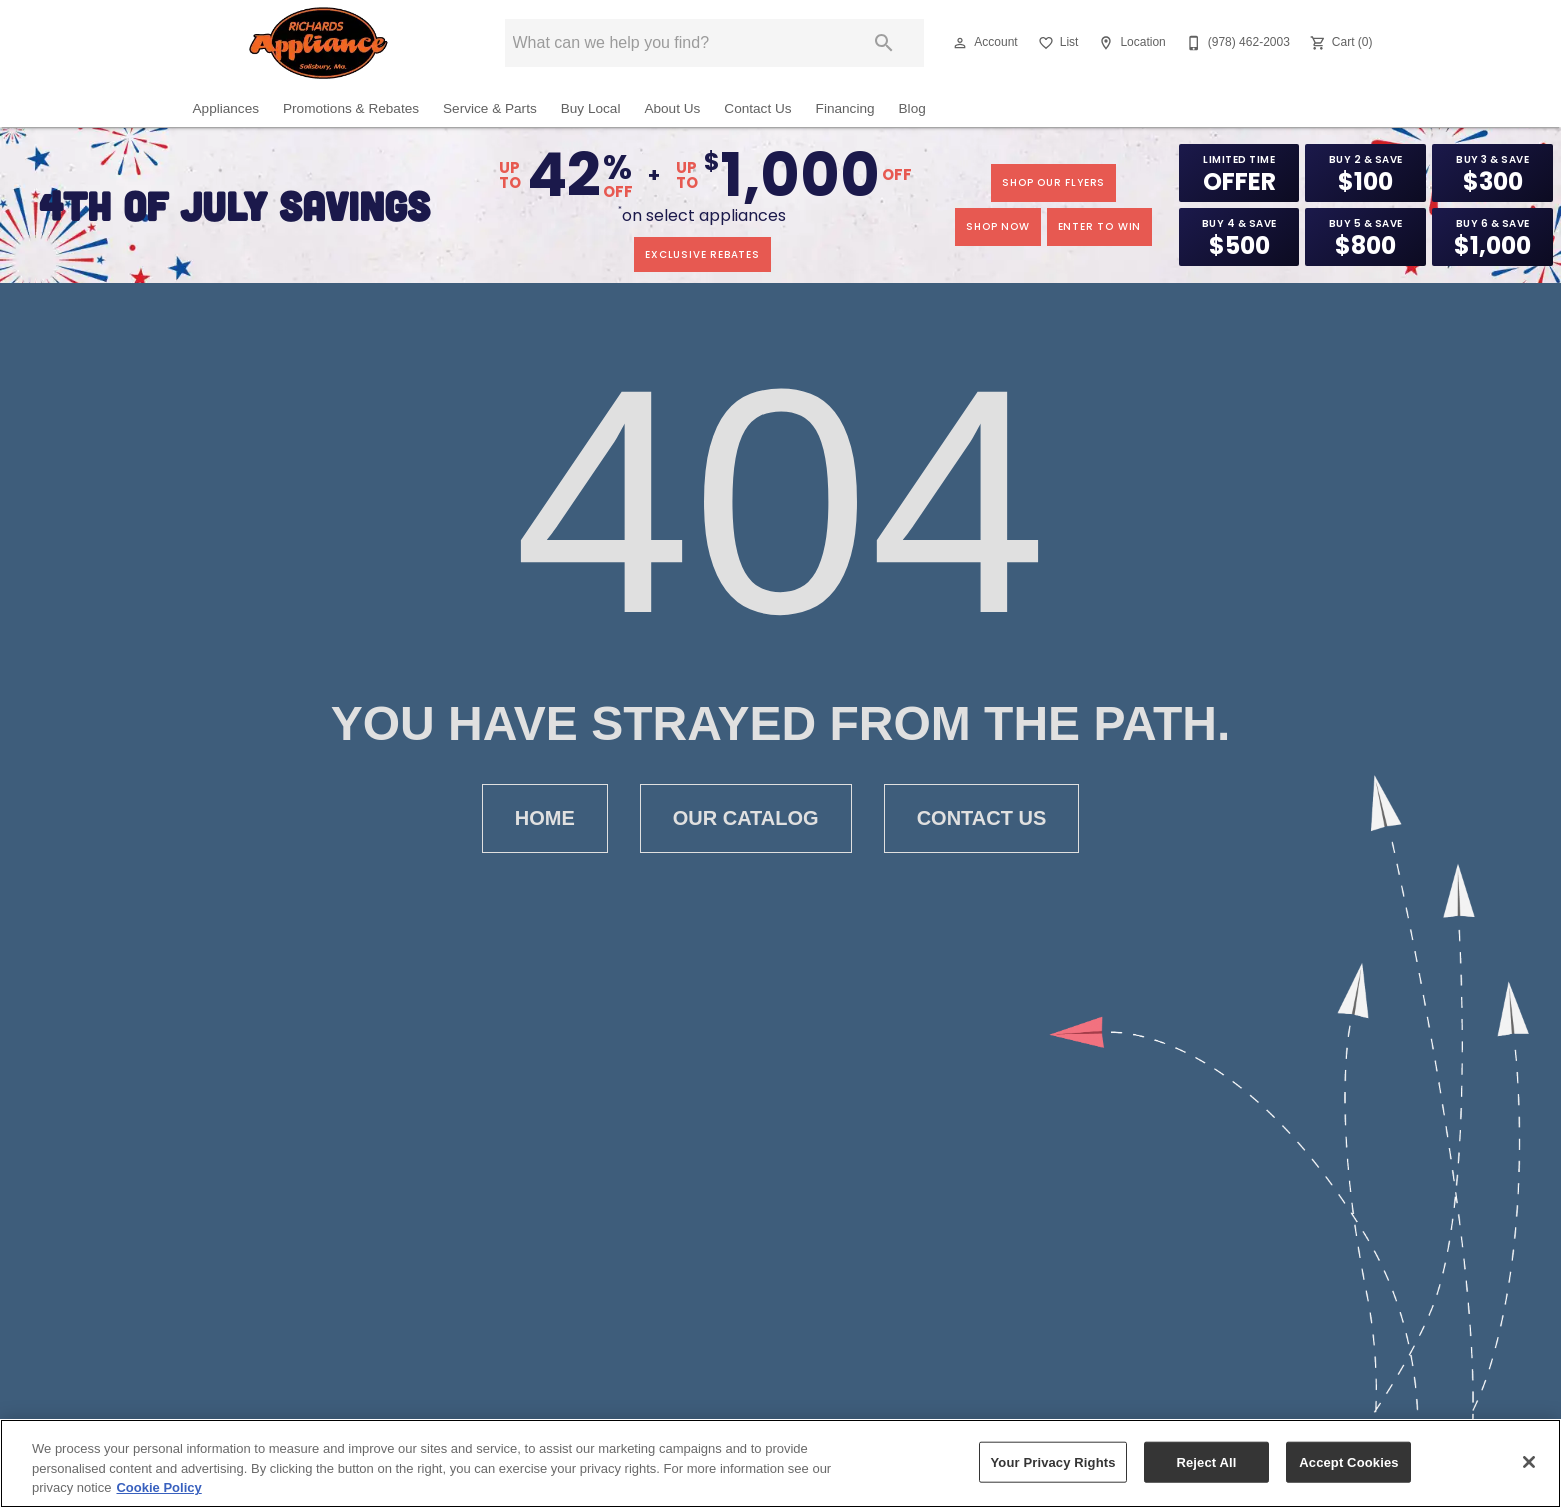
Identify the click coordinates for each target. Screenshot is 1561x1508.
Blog (912, 108)
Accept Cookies (1348, 1462)
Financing (845, 108)
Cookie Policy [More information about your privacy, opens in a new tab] (158, 1488)
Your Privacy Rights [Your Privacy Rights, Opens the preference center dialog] (1052, 1462)
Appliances (226, 108)
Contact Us (757, 108)
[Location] (1129, 43)
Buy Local (591, 108)
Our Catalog (746, 818)
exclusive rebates (702, 254)
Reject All (1206, 1462)
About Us (672, 108)
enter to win (1100, 226)
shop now (997, 226)
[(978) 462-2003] (1236, 43)
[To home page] (318, 43)
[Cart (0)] (1339, 43)
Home (545, 818)
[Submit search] (884, 43)
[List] (1056, 43)
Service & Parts (490, 108)
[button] (960, 43)
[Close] (1529, 1462)
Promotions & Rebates (351, 108)
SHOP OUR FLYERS (1053, 182)
